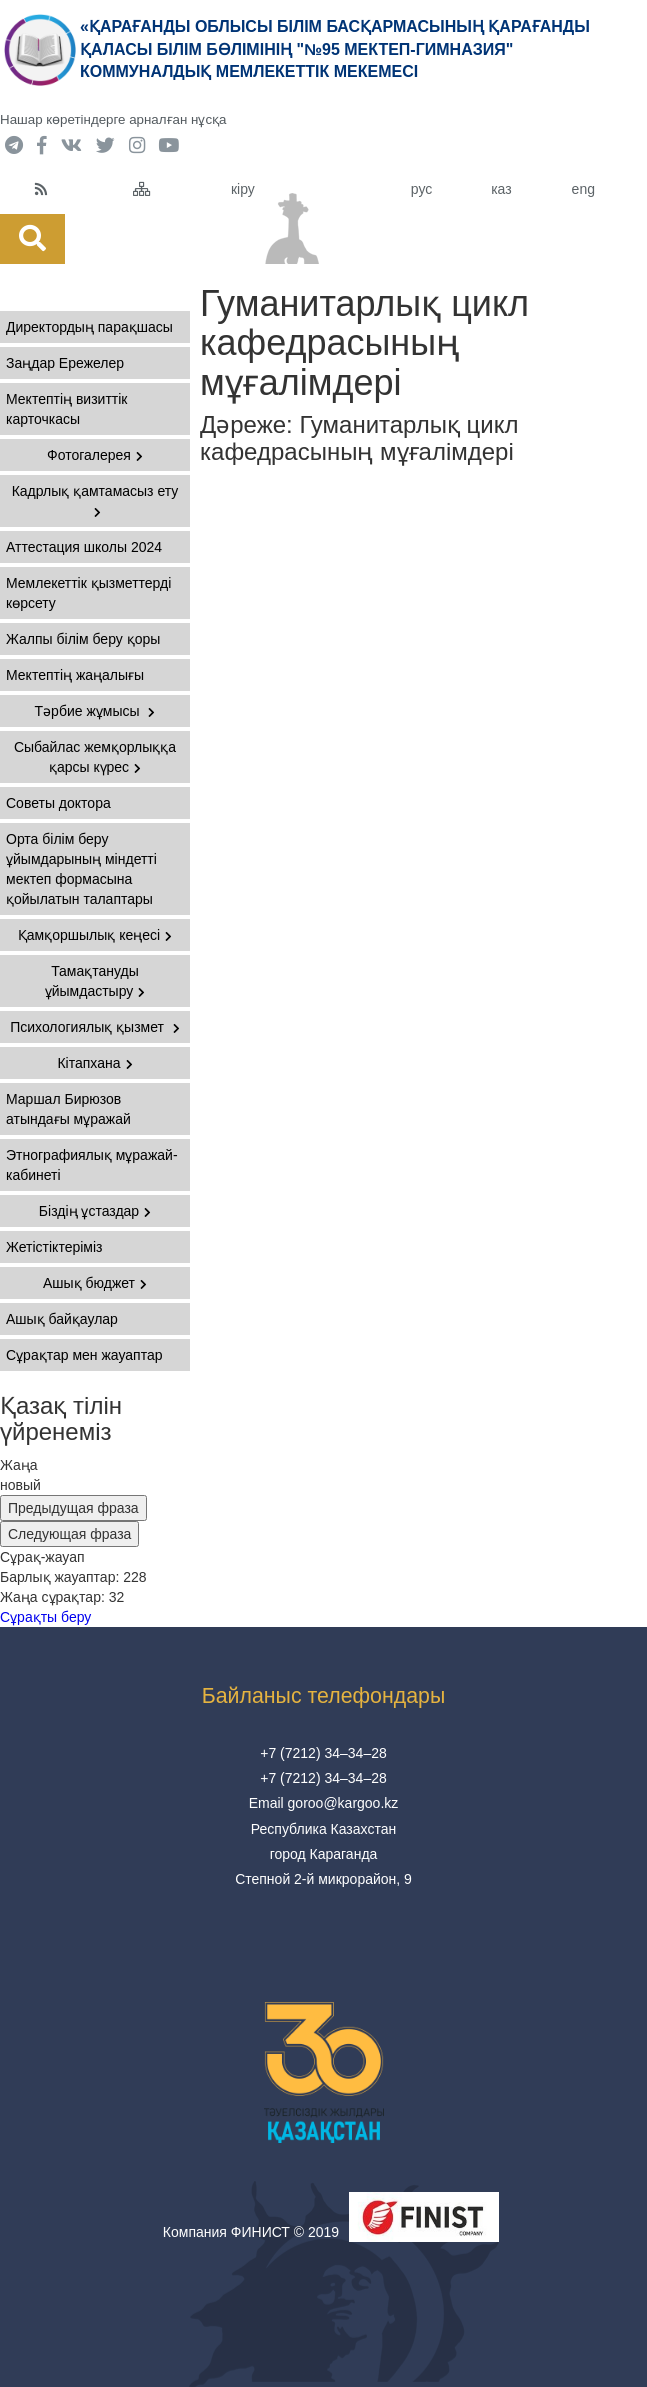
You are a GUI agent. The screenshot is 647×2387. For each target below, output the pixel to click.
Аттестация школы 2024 (84, 547)
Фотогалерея (95, 455)
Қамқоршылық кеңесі (95, 935)
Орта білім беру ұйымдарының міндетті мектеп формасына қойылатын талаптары (81, 869)
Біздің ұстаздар (95, 1211)
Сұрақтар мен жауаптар (84, 1355)
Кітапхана (94, 1063)
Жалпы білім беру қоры (83, 639)
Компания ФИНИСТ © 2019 (251, 2232)
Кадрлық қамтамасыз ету (95, 500)
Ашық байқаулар (62, 1319)
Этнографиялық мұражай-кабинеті (92, 1165)
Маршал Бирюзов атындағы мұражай (68, 1109)
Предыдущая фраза (73, 1508)
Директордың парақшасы (89, 327)
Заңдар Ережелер (65, 363)
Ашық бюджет (95, 1283)
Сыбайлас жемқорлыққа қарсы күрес (95, 757)
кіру (243, 189)
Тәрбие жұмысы (95, 711)
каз (501, 189)
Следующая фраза (69, 1534)
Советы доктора (58, 803)
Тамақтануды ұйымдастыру (95, 981)
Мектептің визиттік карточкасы (66, 409)
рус (421, 189)
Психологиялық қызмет (95, 1027)
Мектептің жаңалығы (75, 675)
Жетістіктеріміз (54, 1247)
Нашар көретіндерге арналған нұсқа (113, 119)
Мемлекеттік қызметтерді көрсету (88, 593)
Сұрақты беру (45, 1617)
